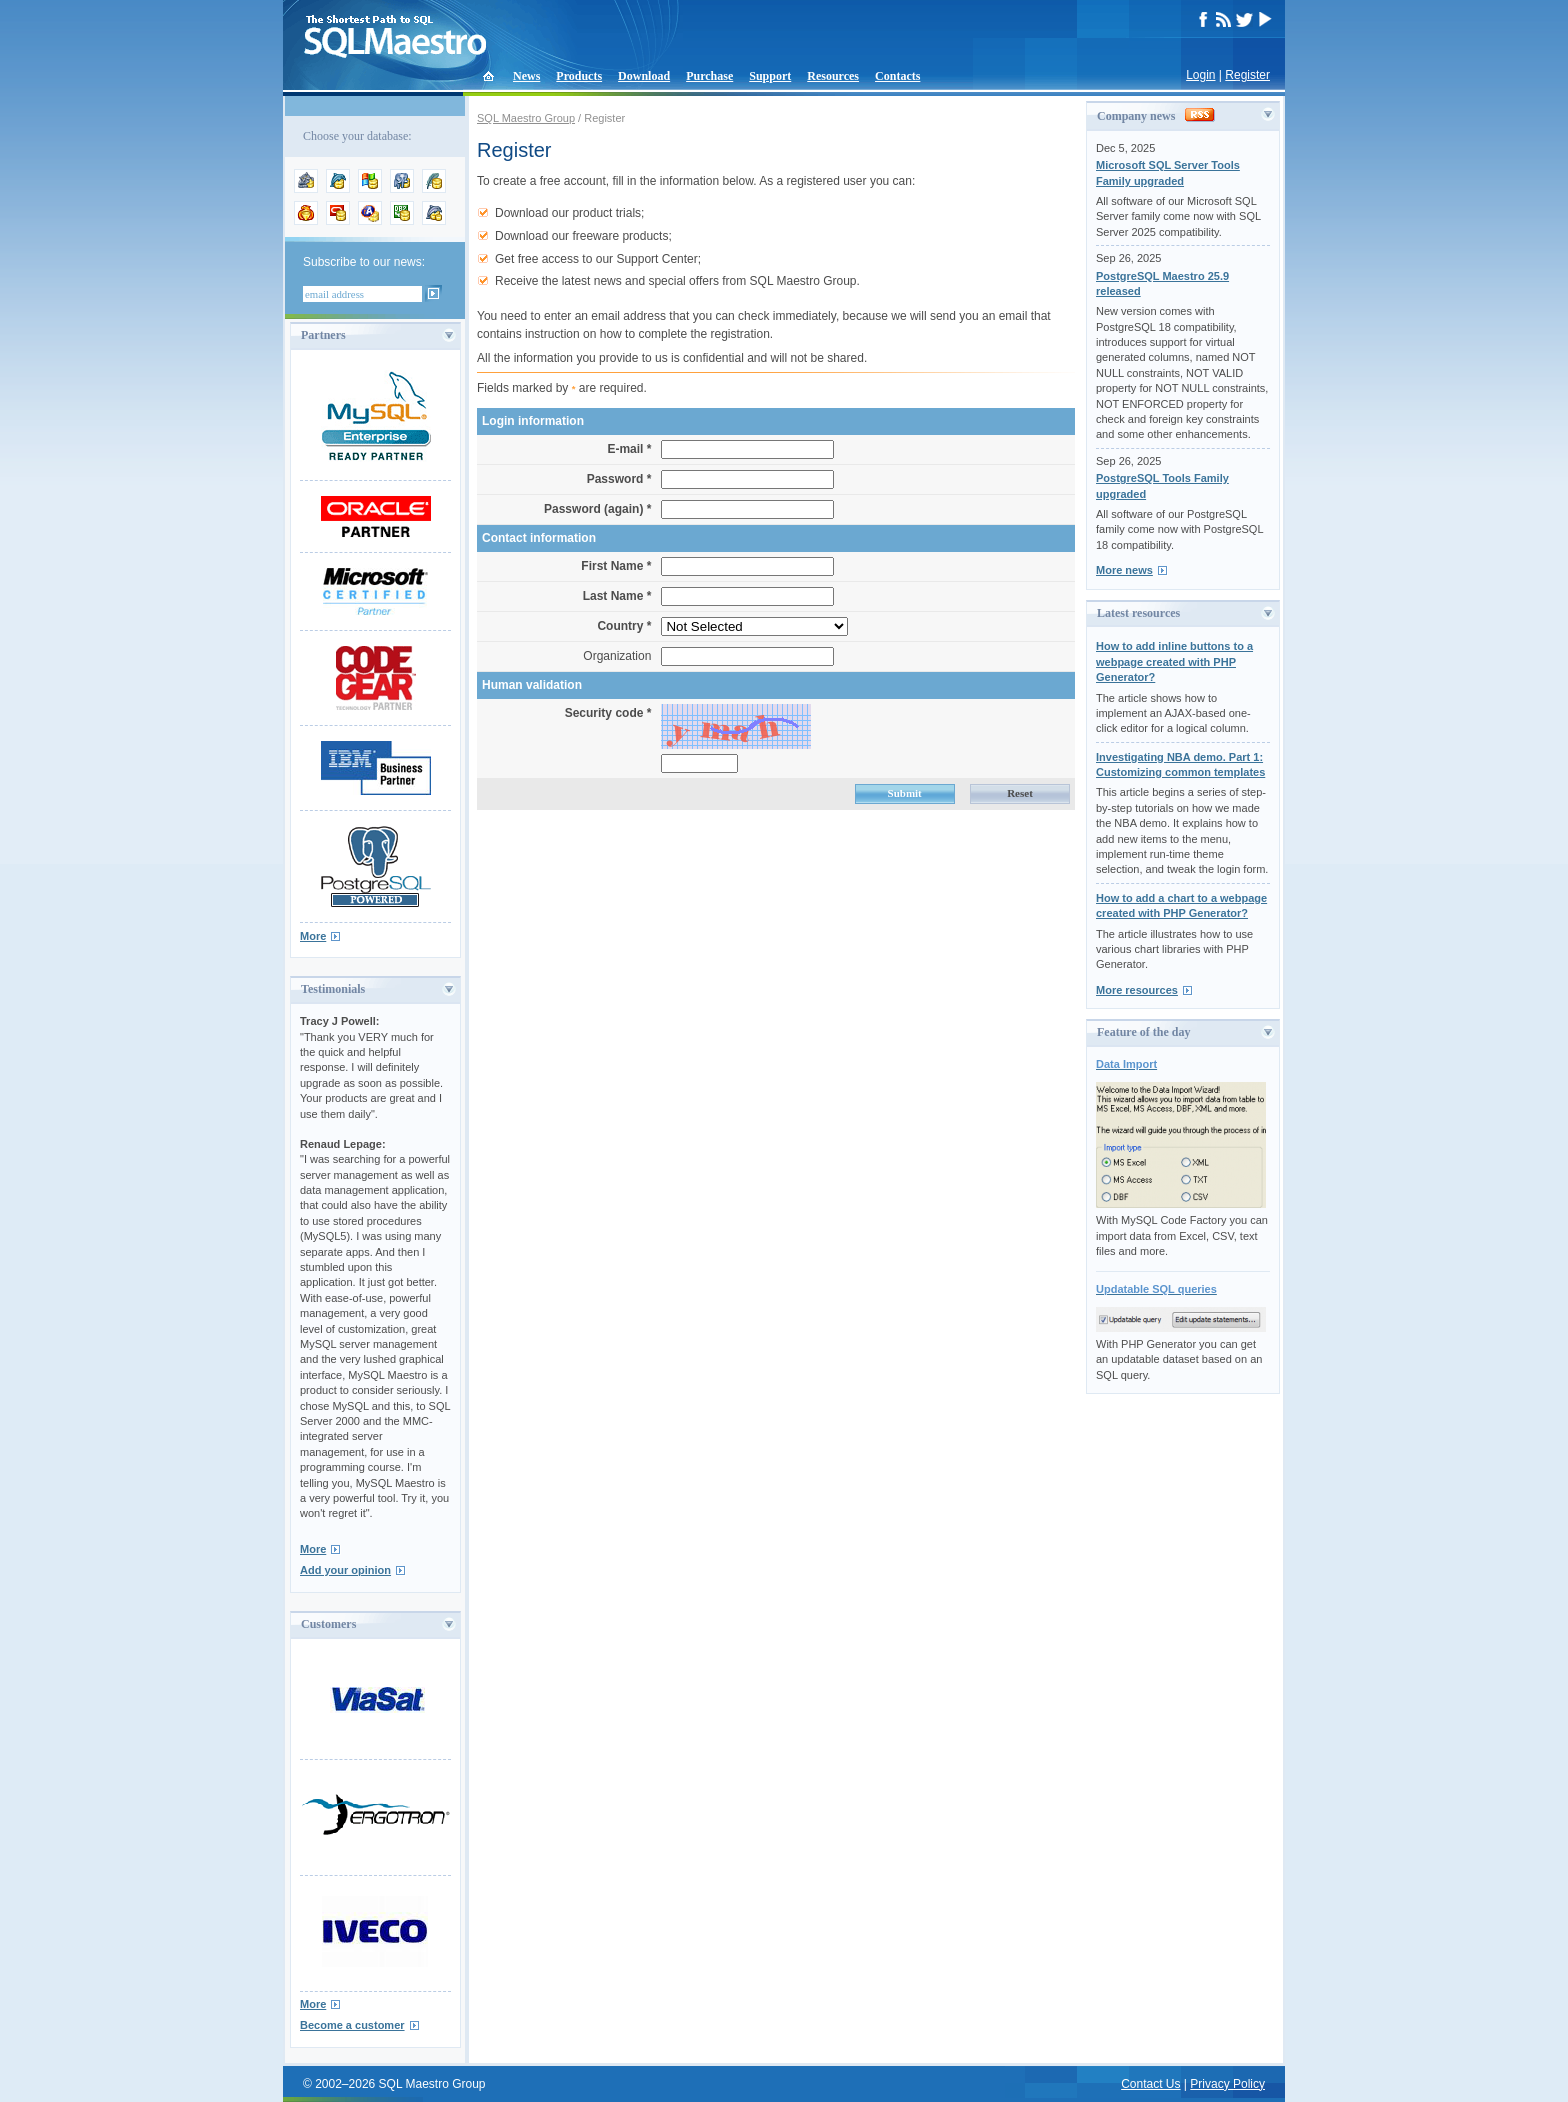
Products (579, 76)
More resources (1137, 990)
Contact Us (1150, 2084)
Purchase (709, 76)
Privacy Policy (1227, 2084)
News (526, 76)
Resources (833, 76)
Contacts (897, 76)
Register (1247, 75)
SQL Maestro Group (526, 118)
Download (644, 76)
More (313, 936)
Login (1200, 75)
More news (1124, 570)
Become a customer (352, 2025)
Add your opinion (345, 1570)
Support (770, 76)
